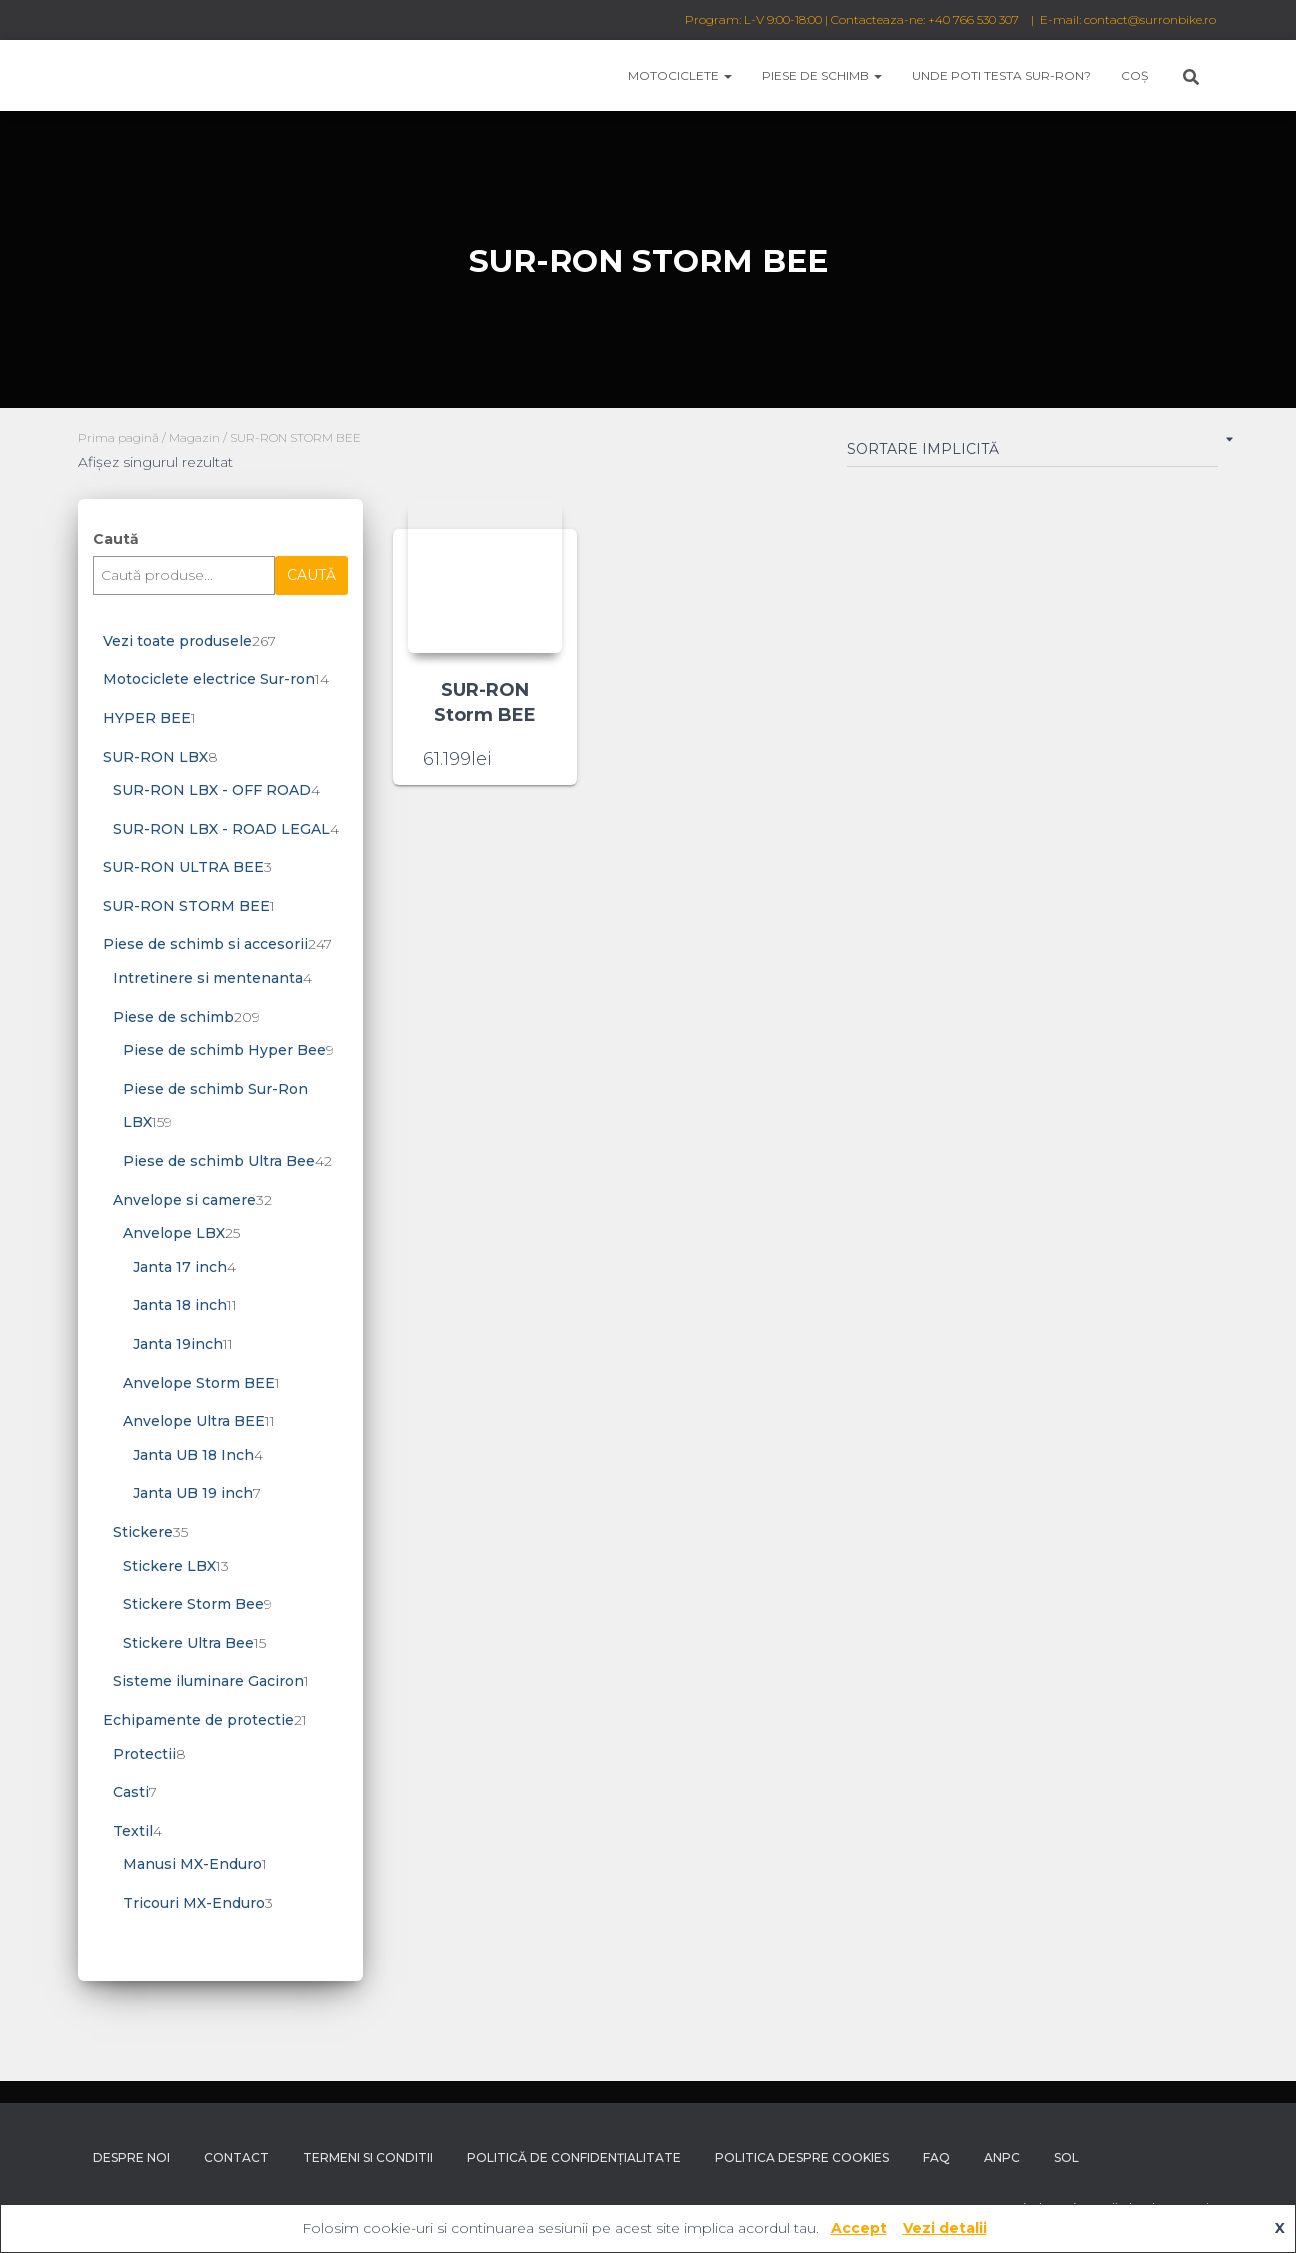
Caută (116, 539)
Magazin (194, 437)
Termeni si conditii (368, 2157)
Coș (1134, 75)
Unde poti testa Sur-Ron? (1001, 75)
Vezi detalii (945, 2228)
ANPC (1002, 2157)
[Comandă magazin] (1032, 453)
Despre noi (131, 2157)
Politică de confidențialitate (574, 2157)
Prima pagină (118, 437)
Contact (236, 2157)
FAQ (936, 2157)
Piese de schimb (822, 75)
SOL (1066, 2157)
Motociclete (680, 75)
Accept (859, 2228)
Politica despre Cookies (802, 2157)
